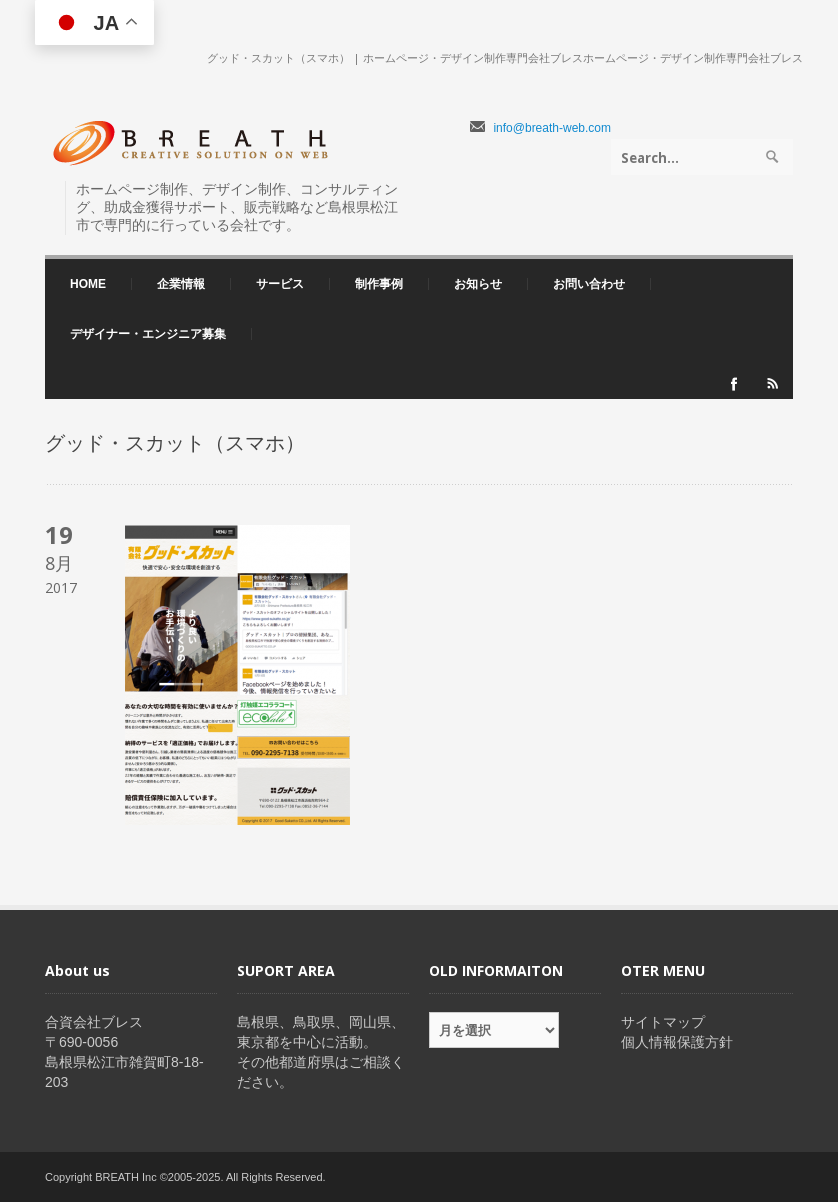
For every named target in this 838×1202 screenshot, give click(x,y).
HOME (88, 284)
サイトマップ (663, 1022)
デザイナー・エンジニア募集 (148, 334)
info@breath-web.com (552, 128)
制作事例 (379, 284)
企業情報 (176, 284)
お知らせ (478, 284)
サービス (275, 284)
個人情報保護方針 (677, 1042)
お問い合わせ (589, 284)
